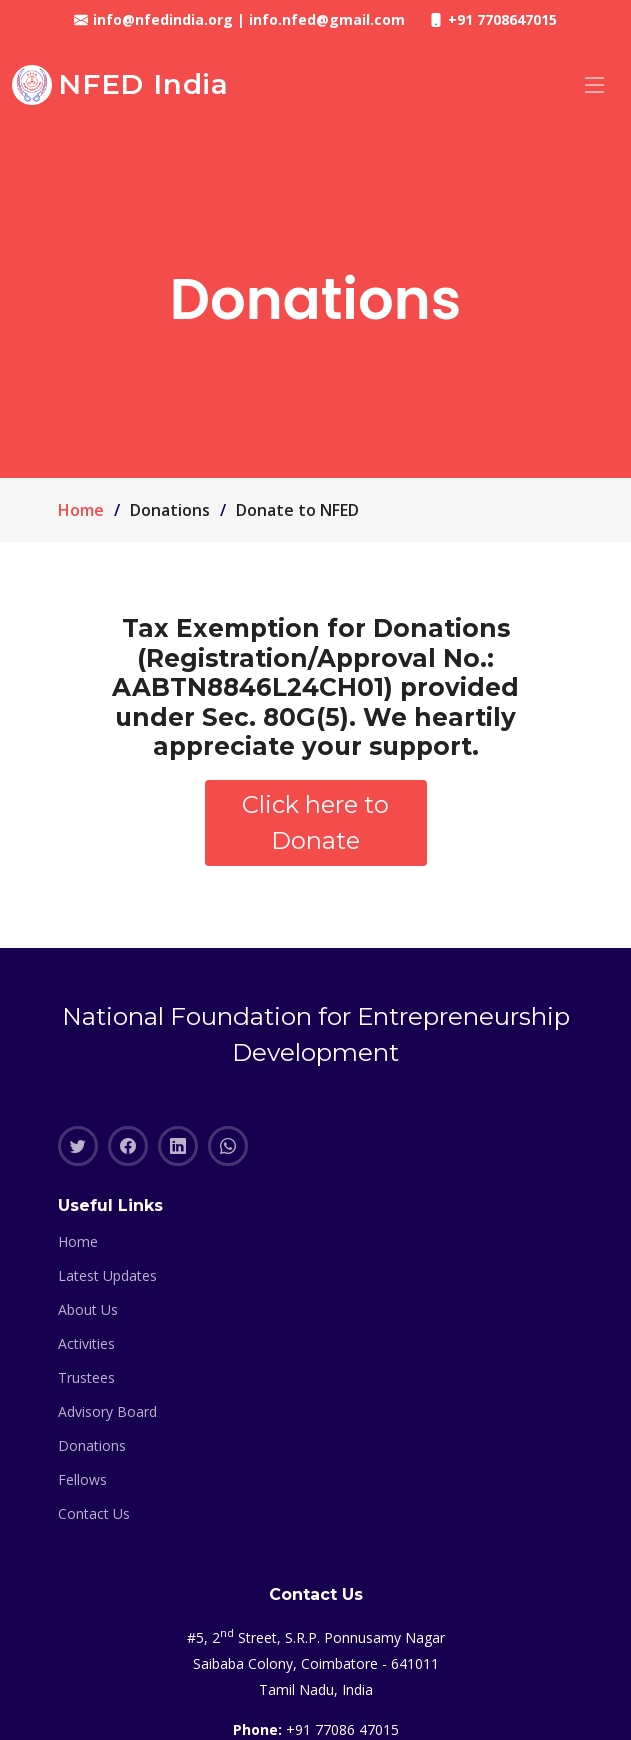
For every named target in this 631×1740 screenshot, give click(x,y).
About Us (88, 1310)
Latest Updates (107, 1276)
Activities (86, 1344)
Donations (92, 1446)
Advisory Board (107, 1412)
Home (81, 510)
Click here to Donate (315, 822)
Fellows (82, 1480)
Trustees (86, 1378)
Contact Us (94, 1514)
